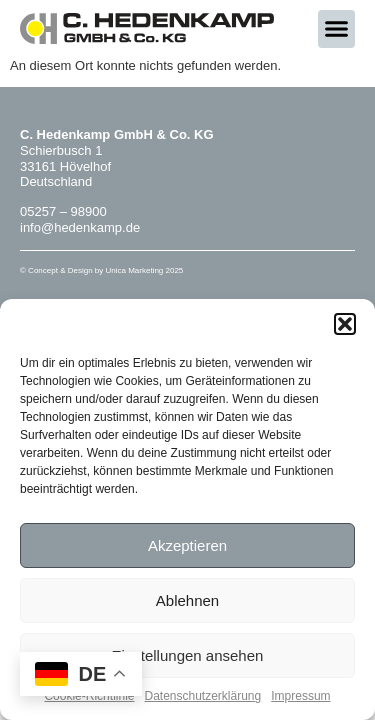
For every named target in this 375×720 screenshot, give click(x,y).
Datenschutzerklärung (202, 696)
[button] (345, 324)
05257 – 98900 (63, 211)
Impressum (300, 696)
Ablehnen (187, 600)
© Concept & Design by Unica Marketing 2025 (101, 270)
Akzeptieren (187, 545)
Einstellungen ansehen (188, 655)
